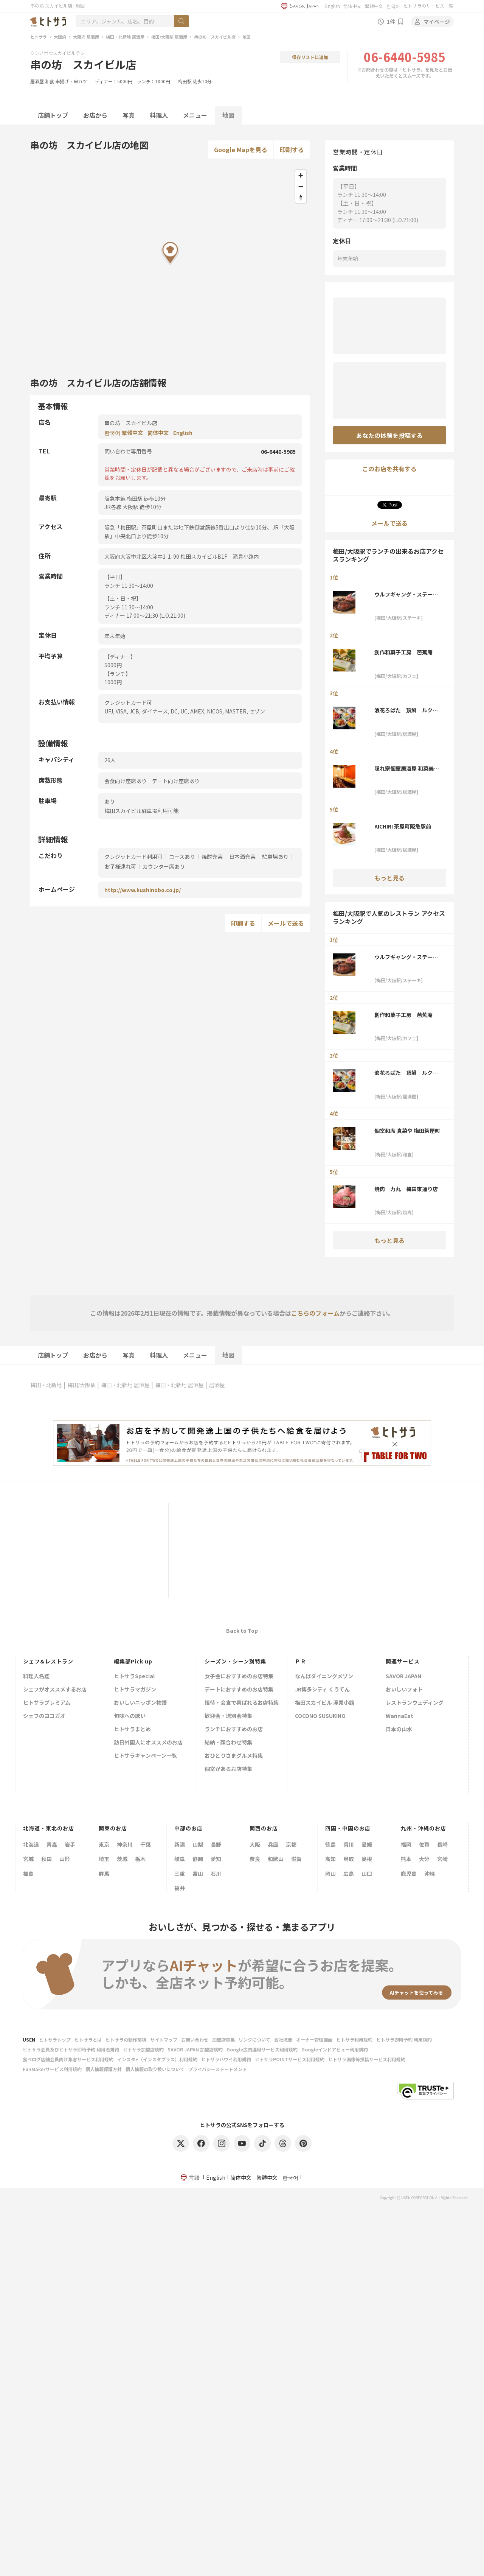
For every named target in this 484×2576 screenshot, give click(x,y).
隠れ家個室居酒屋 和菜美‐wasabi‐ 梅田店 (406, 768)
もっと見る (389, 877)
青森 (52, 1844)
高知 (330, 1859)
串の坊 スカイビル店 (215, 37)
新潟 (179, 1844)
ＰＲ (300, 1661)
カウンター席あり (164, 866)
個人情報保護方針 (103, 2069)
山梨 (197, 1844)
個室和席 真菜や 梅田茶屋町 (408, 1130)
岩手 (70, 1844)
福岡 (406, 1844)
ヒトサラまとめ (132, 1729)
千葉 (145, 1844)
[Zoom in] (300, 175)
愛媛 (366, 1844)
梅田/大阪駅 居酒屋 (169, 37)
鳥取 (348, 1859)
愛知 (216, 1859)
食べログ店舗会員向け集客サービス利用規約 (68, 2059)
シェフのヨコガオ (44, 1716)
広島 (348, 1873)
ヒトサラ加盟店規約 (143, 2049)
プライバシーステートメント (217, 2069)
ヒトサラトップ (55, 2039)
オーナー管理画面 (314, 2039)
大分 (424, 1859)
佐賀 (424, 1844)
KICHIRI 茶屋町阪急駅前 (402, 826)
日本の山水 (399, 1729)
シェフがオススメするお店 (55, 1690)
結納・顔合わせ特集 (228, 1743)
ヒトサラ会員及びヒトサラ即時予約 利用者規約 (71, 2049)
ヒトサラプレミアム (46, 1703)
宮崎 (442, 1859)
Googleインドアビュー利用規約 (334, 2049)
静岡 (197, 1859)
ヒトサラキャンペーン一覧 (145, 1756)
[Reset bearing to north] (300, 197)
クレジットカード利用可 (133, 856)
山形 (64, 1859)
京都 (291, 1844)
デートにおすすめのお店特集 (239, 1690)
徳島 (330, 1844)
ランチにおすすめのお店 (234, 1729)
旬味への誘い (130, 1716)
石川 (216, 1873)
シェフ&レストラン (48, 1661)
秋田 (46, 1859)
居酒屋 (37, 81)
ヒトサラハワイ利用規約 (226, 2059)
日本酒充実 (242, 856)
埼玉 (104, 1859)
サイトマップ (163, 2039)
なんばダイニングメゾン (324, 1676)
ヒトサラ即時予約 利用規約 (404, 2039)
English (332, 6)
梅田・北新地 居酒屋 (125, 37)
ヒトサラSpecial (134, 1676)
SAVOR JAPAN (403, 1676)
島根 (366, 1859)
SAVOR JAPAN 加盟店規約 (195, 2049)
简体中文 (352, 6)
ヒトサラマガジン (135, 1690)
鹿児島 (409, 1873)
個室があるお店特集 (228, 1769)
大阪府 (60, 37)
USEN (29, 2039)
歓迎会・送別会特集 (228, 1716)
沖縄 (429, 1873)
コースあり (182, 856)
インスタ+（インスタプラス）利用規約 (157, 2059)
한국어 (393, 6)
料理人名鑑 (36, 1676)
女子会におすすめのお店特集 (239, 1676)
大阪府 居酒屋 (86, 37)
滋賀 (296, 1859)
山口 (366, 1873)
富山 (197, 1873)
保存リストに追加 (310, 57)
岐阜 (179, 1859)
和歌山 (276, 1859)
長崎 (442, 1844)
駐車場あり (275, 856)
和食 (49, 81)
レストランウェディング (415, 1703)
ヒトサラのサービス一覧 (428, 5)
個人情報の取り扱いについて (155, 2069)
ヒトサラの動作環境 (125, 2039)
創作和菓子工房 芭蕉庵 (403, 652)
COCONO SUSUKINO (320, 1716)
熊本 (406, 1859)
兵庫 (273, 1844)
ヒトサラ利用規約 (354, 2039)
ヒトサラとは (88, 2039)
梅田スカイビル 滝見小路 (324, 1703)
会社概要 (283, 2039)
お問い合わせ (194, 2039)
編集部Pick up (133, 1661)
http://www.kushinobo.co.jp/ (142, 890)
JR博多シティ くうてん (322, 1690)
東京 (104, 1844)
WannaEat (399, 1716)
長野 (216, 1844)
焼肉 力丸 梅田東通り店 (406, 1188)
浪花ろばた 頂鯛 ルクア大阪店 (406, 710)
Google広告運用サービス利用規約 (262, 2049)
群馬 (104, 1873)
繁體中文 (374, 6)
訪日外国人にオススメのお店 (148, 1743)
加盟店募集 (223, 2039)
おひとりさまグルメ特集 (234, 1756)
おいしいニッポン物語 (140, 1703)
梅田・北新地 (46, 1385)
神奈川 (125, 1844)
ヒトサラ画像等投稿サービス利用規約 (366, 2059)
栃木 (140, 1859)
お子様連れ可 (120, 866)
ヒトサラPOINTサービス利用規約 (289, 2059)
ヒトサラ (38, 37)
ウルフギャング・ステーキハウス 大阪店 (406, 594)
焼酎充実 (212, 856)
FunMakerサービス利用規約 (52, 2069)
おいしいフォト (404, 1690)
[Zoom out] (300, 186)
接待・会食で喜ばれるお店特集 (242, 1703)
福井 (179, 1888)
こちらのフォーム (315, 1313)
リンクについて (254, 2039)
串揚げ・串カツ (71, 81)
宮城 (28, 1859)
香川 (348, 1844)
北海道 (31, 1844)
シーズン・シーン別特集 (235, 1661)
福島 (28, 1873)
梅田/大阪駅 (81, 1385)
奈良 (255, 1859)
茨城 (122, 1859)
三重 (179, 1873)
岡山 (330, 1873)
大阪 (255, 1844)
